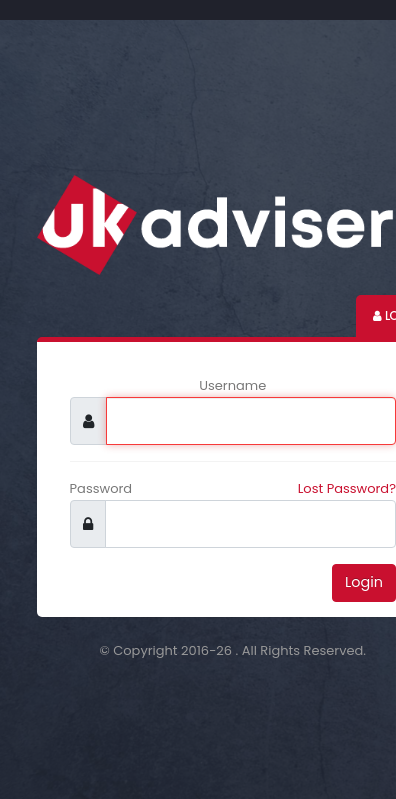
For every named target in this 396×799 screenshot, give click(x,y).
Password (101, 488)
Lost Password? (347, 488)
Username (232, 385)
